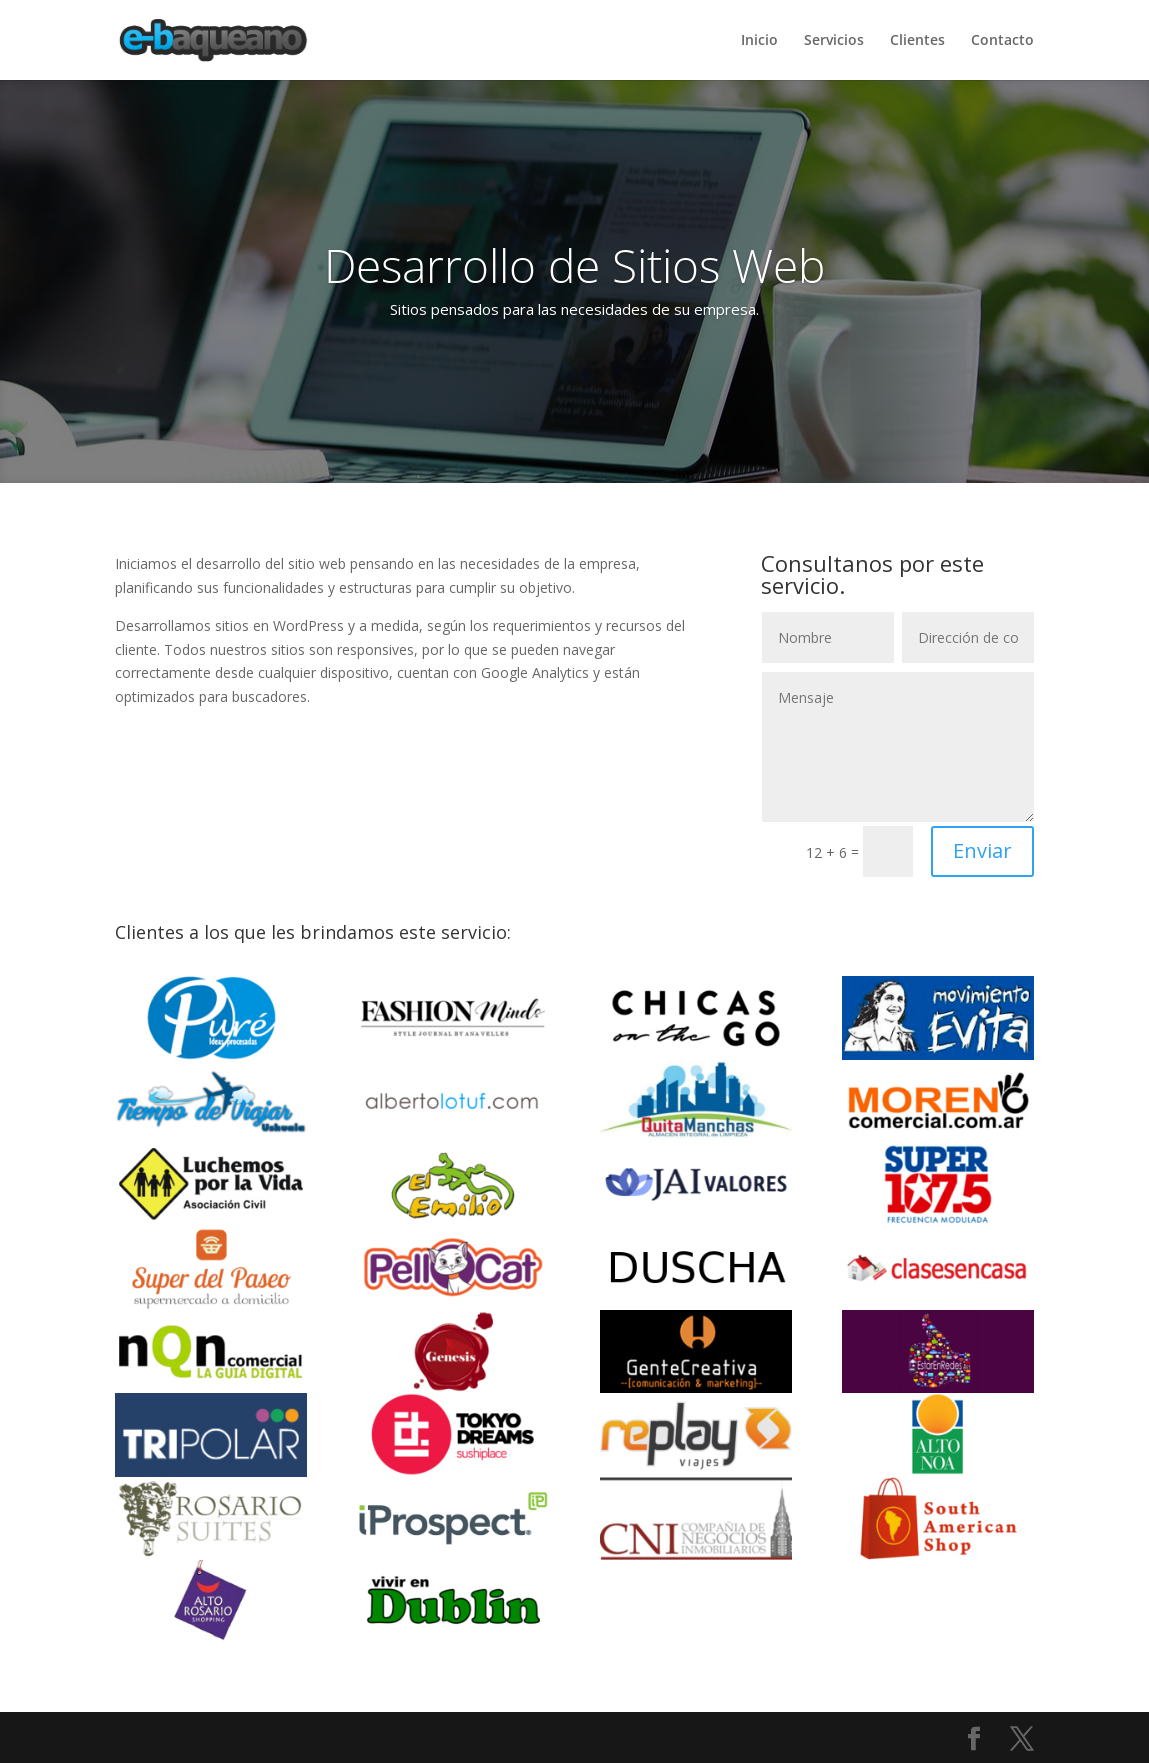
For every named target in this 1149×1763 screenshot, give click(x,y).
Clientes (917, 41)
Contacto (1002, 41)
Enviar (982, 850)
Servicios (834, 41)
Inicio (759, 41)
